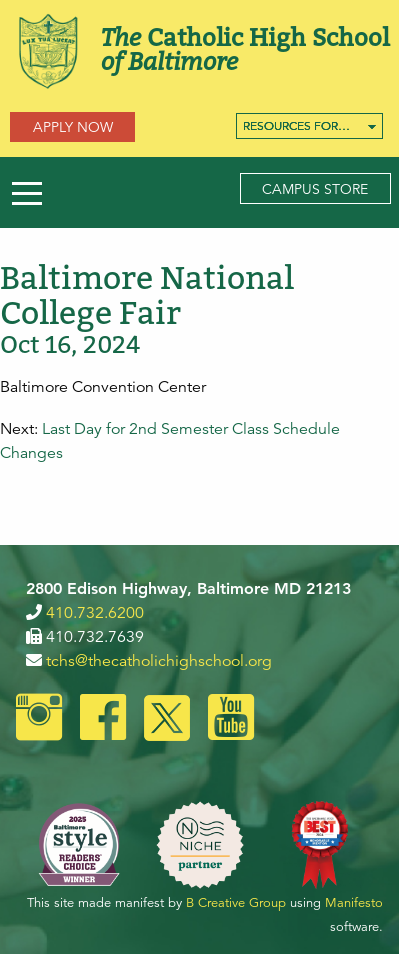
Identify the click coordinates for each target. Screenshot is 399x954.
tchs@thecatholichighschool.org (159, 661)
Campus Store (315, 189)
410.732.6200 (95, 613)
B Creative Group (236, 903)
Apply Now (73, 127)
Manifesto (354, 903)
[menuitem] (309, 126)
